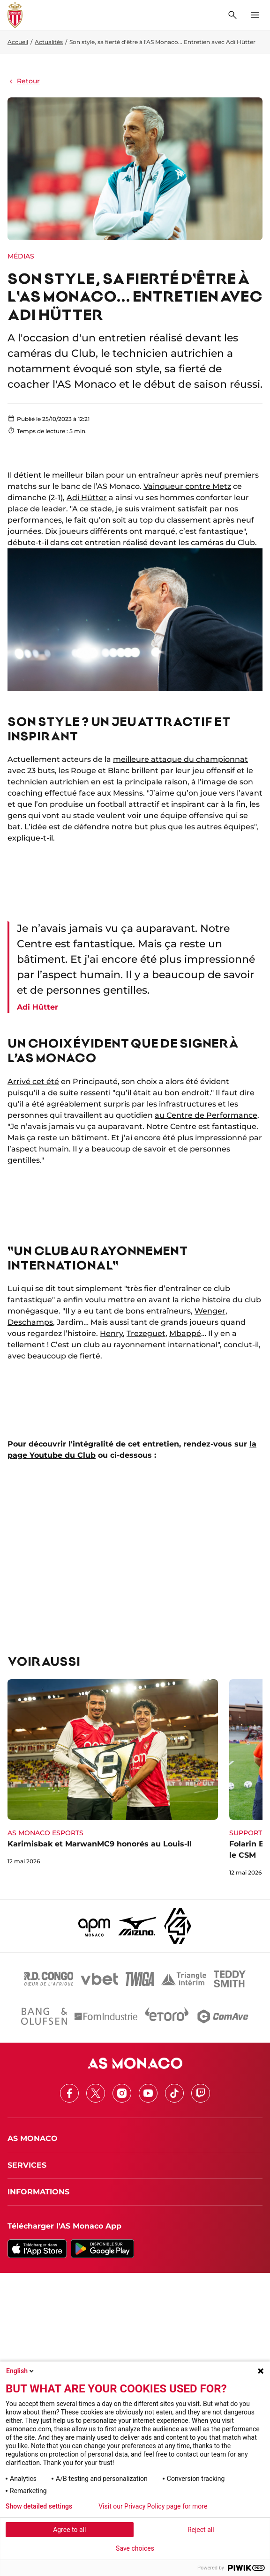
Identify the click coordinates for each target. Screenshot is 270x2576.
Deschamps (30, 1322)
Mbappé (185, 1333)
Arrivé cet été (33, 1081)
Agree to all (69, 2529)
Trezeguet (146, 1333)
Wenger (210, 1310)
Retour (24, 81)
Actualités (49, 41)
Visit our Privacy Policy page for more (152, 2506)
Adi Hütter (87, 497)
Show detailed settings (39, 2506)
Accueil (18, 41)
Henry (111, 1333)
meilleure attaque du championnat (180, 759)
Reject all (201, 2529)
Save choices (135, 2548)
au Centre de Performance (206, 1115)
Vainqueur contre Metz (187, 486)
